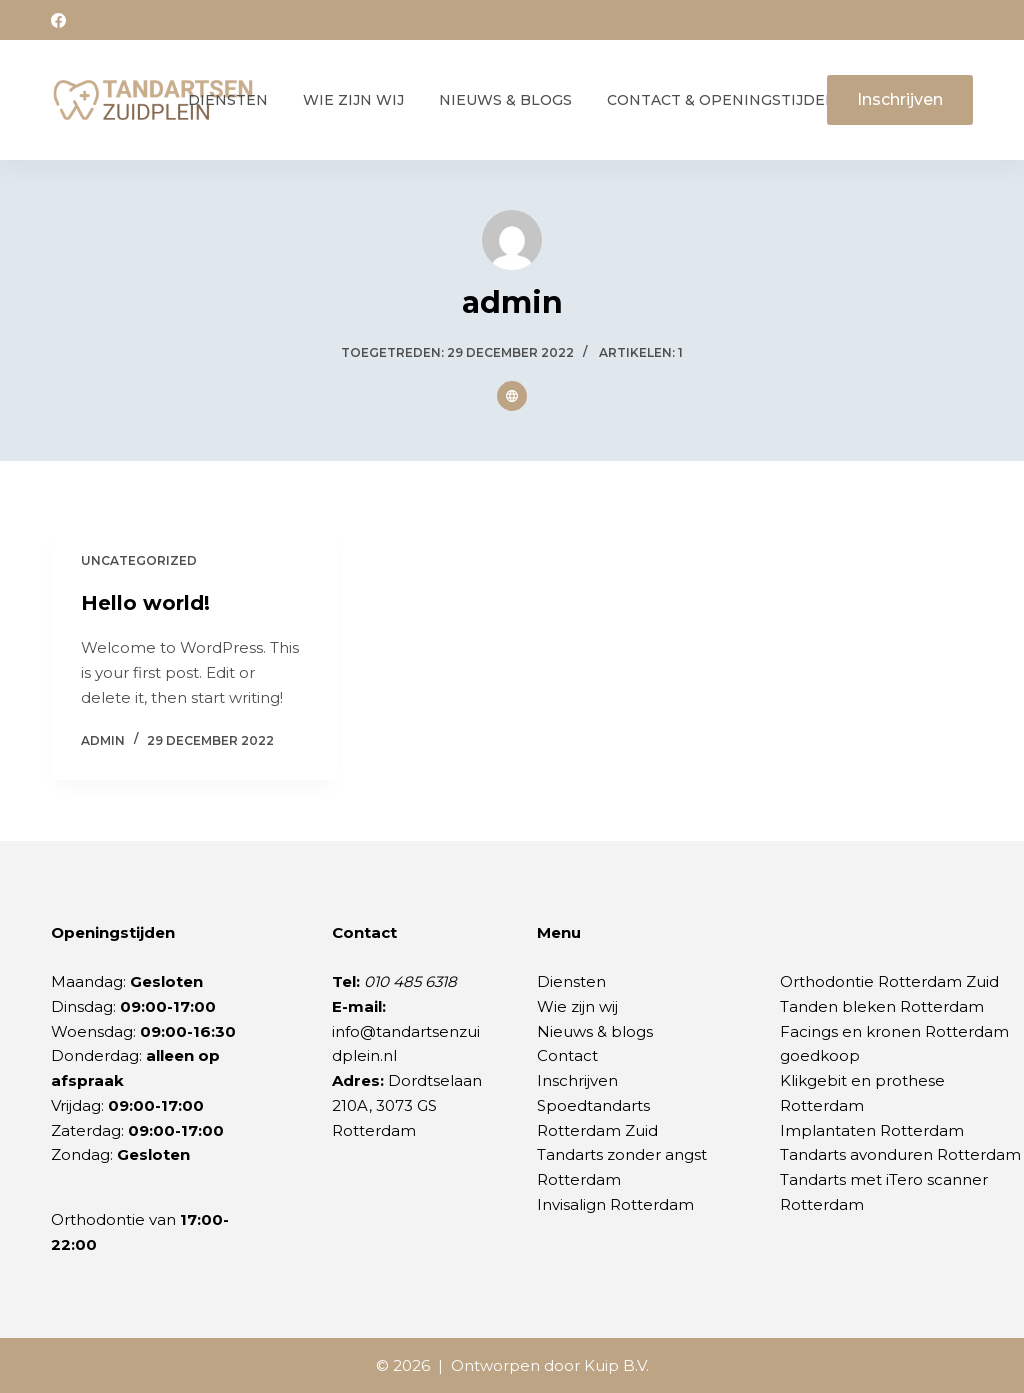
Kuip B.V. (616, 1365)
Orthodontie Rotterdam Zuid (889, 981)
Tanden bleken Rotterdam (882, 1006)
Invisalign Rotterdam (615, 1204)
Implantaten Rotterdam (872, 1130)
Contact (567, 1055)
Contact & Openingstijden (722, 100)
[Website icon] (512, 396)
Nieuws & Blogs (505, 100)
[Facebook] (58, 20)
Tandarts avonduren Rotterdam (900, 1154)
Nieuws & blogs (595, 1031)
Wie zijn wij (353, 100)
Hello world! (145, 603)
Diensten (228, 100)
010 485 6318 (410, 981)
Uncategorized (139, 560)
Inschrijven (900, 99)
